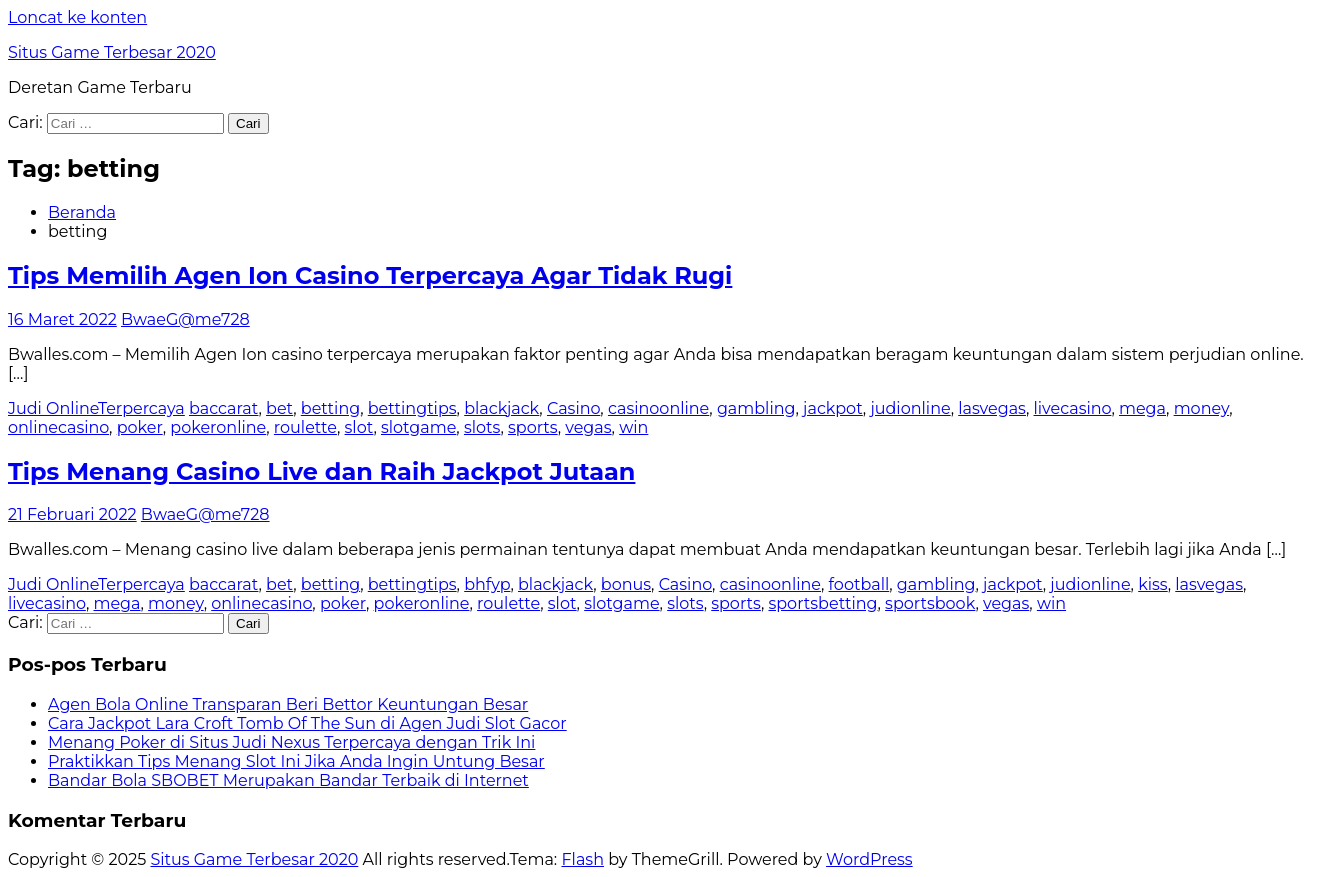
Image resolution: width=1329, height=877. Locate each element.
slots (482, 427)
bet (279, 408)
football (859, 584)
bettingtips (412, 408)
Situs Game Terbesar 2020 (112, 52)
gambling (756, 408)
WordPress (869, 859)
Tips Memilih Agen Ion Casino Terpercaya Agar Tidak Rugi (370, 275)
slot (359, 427)
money (1202, 408)
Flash (582, 859)
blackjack (501, 408)
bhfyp (487, 584)
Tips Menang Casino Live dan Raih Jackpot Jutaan (321, 471)
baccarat (223, 408)
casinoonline (658, 408)
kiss (1153, 584)
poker (140, 427)
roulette (305, 427)
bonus (626, 584)
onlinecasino (58, 427)
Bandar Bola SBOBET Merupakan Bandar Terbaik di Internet (288, 780)
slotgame (418, 427)
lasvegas (992, 408)
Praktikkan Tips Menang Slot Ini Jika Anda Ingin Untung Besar (296, 761)
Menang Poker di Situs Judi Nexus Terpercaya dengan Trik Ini (291, 742)
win (633, 427)
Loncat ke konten (77, 17)
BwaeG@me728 (185, 319)
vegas (588, 427)
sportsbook (930, 603)
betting (330, 408)
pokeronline (218, 427)
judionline (910, 408)
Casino (573, 408)
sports (533, 427)
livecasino (1073, 408)
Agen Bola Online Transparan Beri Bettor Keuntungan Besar (288, 704)
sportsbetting (822, 603)
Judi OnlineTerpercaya (96, 408)
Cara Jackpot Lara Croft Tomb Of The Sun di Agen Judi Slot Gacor (307, 723)
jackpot (833, 408)
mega (1142, 408)
